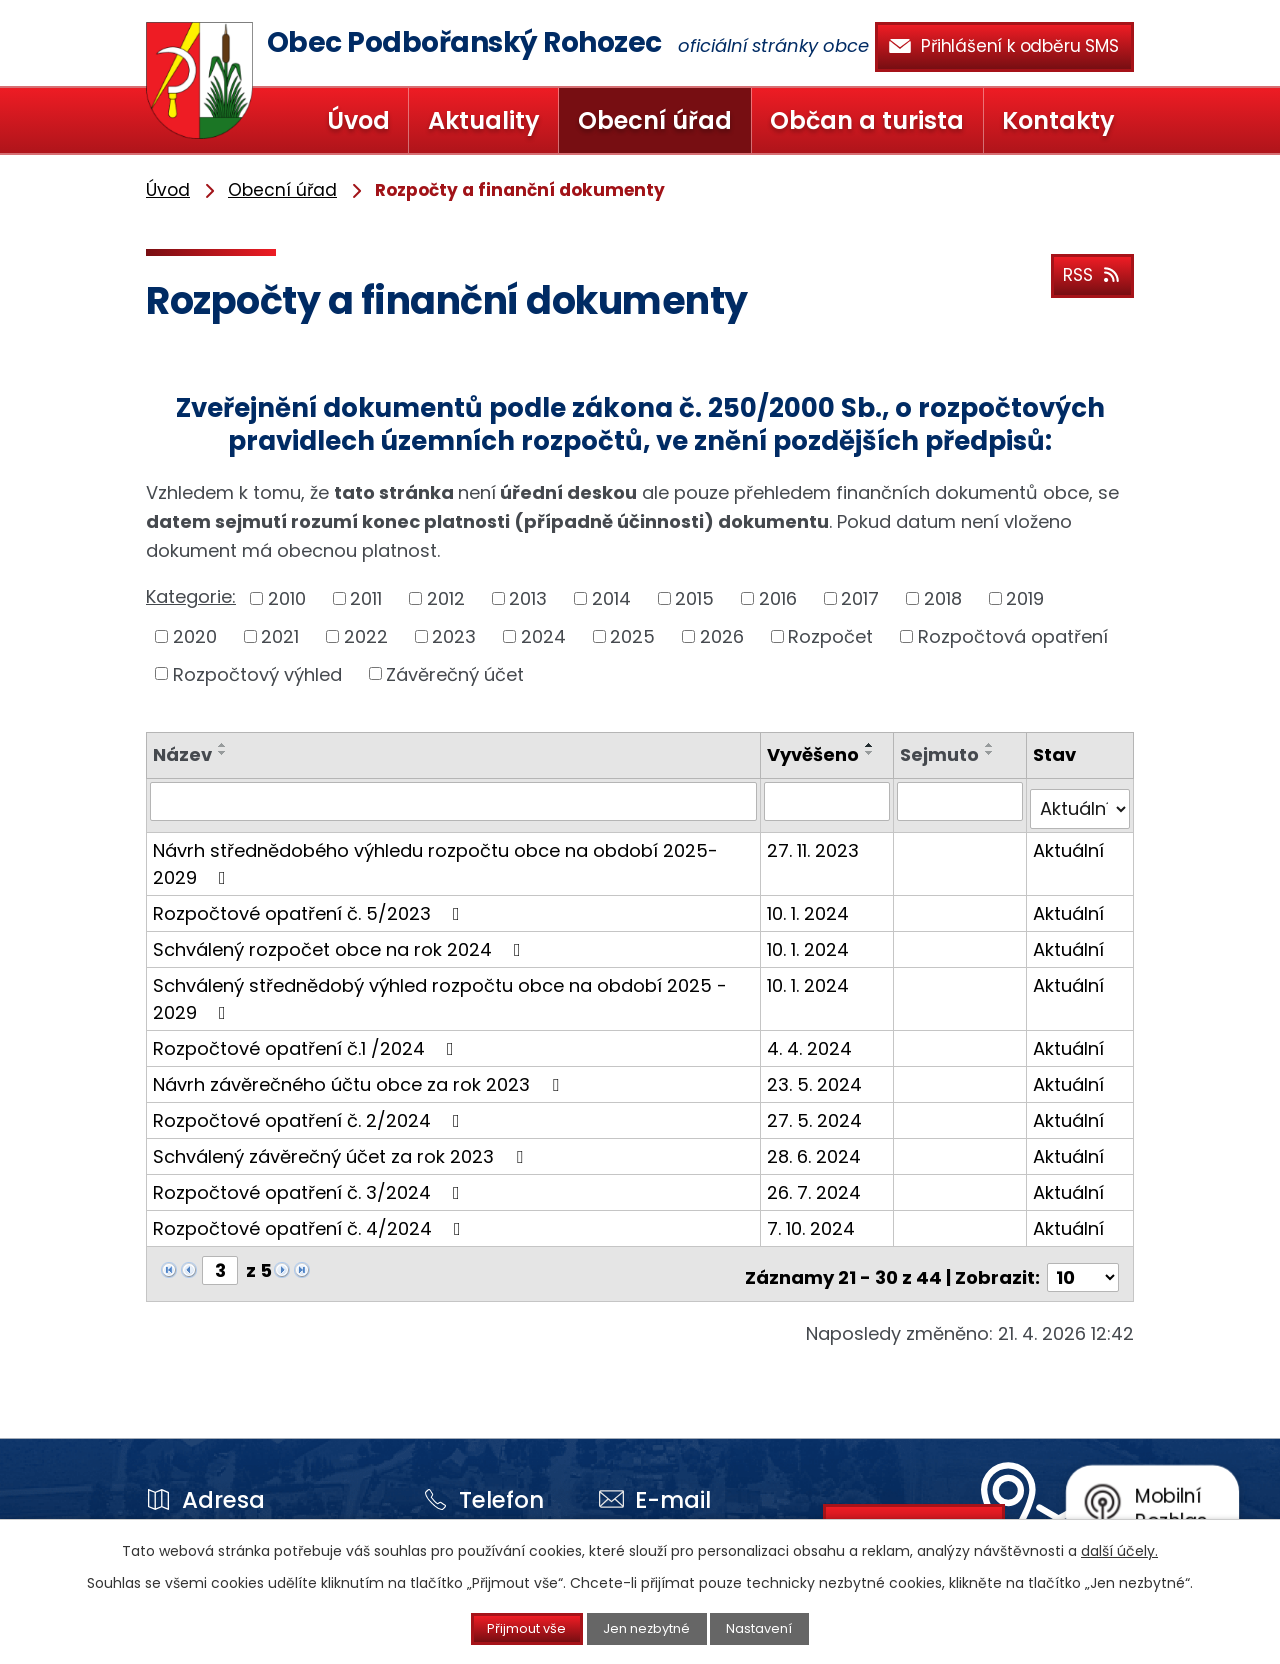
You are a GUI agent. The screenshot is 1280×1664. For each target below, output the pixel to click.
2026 (722, 636)
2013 (528, 598)
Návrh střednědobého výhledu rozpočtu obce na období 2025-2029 (435, 855)
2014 (611, 598)
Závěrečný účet (455, 673)
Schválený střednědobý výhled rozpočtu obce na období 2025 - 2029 (440, 990)
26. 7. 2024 (817, 1183)
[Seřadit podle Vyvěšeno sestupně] (873, 753)
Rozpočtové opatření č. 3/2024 (310, 1183)
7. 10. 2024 (814, 1219)
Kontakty (1058, 120)
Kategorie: (191, 596)
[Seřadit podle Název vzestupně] (223, 745)
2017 (860, 598)
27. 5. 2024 (817, 1111)
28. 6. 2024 (817, 1147)
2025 (632, 636)
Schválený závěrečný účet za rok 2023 (342, 1147)
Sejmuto (941, 754)
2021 (280, 636)
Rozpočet (830, 636)
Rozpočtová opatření (1013, 636)
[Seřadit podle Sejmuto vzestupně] (992, 745)
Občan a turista (867, 120)
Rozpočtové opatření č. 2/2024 (310, 1111)
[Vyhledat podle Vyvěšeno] (830, 801)
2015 (694, 598)
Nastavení (783, 1628)
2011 (366, 598)
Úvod (358, 120)
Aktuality (484, 120)
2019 (1025, 598)
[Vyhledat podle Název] (455, 801)
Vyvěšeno (816, 754)
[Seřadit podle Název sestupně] (223, 753)
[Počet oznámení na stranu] (1083, 1261)
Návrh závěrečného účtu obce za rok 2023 (360, 1075)
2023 (454, 636)
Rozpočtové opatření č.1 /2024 (307, 1039)
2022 (366, 636)
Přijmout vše (506, 1628)
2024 (543, 636)
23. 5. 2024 (817, 1075)
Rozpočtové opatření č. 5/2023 (310, 904)
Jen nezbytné (648, 1628)
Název (182, 754)
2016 (778, 598)
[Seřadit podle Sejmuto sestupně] (992, 753)
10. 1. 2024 (811, 904)
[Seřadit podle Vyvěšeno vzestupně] (873, 745)
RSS (1088, 270)
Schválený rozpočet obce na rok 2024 (341, 940)
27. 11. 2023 (816, 841)
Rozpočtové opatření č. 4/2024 (311, 1219)
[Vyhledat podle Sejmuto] (961, 801)
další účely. (1119, 1548)
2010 (287, 598)
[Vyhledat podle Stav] (1080, 801)
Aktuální (1069, 841)
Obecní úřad (655, 120)
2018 (943, 598)
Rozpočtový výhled (257, 673)
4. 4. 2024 (812, 1039)
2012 (446, 598)
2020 (195, 636)
